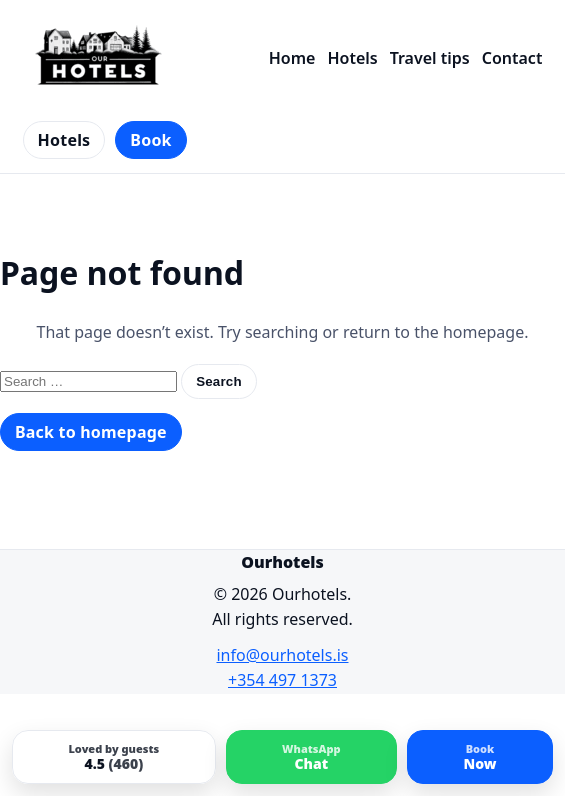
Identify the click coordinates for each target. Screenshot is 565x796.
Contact (512, 58)
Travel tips (430, 58)
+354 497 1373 (282, 680)
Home (292, 58)
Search (219, 381)
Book (150, 140)
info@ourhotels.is (282, 655)
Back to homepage (91, 432)
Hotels (352, 58)
